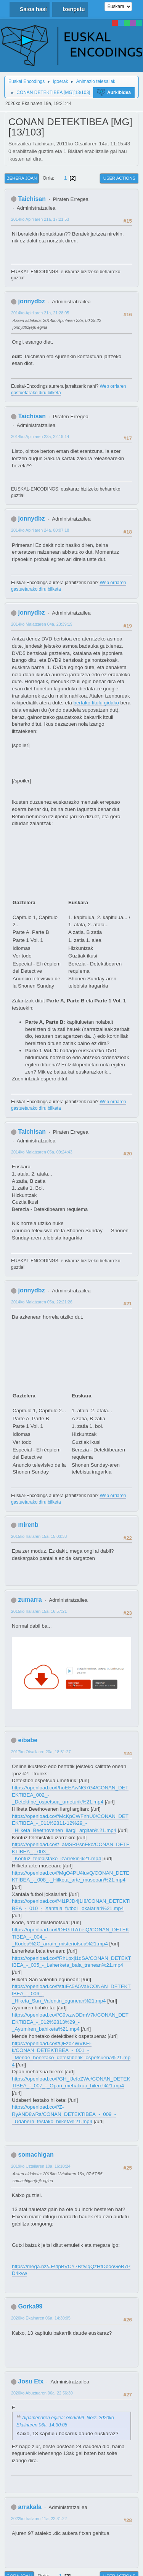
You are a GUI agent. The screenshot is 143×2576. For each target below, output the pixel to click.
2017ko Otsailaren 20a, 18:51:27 (41, 1751)
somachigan (35, 2154)
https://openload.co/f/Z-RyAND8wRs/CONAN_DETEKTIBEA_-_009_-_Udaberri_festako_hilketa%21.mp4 (64, 2114)
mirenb (28, 1524)
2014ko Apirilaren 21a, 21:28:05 (40, 313)
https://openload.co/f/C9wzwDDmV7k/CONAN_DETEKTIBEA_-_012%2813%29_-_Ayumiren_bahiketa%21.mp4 (70, 2022)
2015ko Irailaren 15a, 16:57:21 (39, 1611)
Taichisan (32, 199)
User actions (119, 178)
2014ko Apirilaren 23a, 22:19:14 (40, 436)
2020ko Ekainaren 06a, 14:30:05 (41, 2318)
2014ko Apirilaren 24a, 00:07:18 (40, 530)
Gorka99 (30, 2306)
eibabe (27, 1740)
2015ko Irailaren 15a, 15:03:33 (39, 1536)
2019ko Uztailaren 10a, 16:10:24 (41, 2166)
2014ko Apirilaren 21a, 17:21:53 (40, 219)
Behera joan (21, 178)
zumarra (30, 1599)
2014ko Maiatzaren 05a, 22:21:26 (41, 1302)
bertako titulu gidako (96, 703)
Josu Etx (30, 2381)
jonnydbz (31, 301)
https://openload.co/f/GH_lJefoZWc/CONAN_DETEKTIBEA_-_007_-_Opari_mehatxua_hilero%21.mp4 (71, 2082)
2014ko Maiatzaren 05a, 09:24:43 (41, 1152)
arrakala (29, 2507)
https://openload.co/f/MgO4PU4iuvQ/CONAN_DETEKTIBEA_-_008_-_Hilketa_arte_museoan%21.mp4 (70, 1876)
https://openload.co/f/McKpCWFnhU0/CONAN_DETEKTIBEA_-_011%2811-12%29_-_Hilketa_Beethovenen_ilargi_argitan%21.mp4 (70, 1823)
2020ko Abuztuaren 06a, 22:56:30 (42, 2393)
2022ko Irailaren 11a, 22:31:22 (39, 2518)
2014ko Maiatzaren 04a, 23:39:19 (41, 624)
